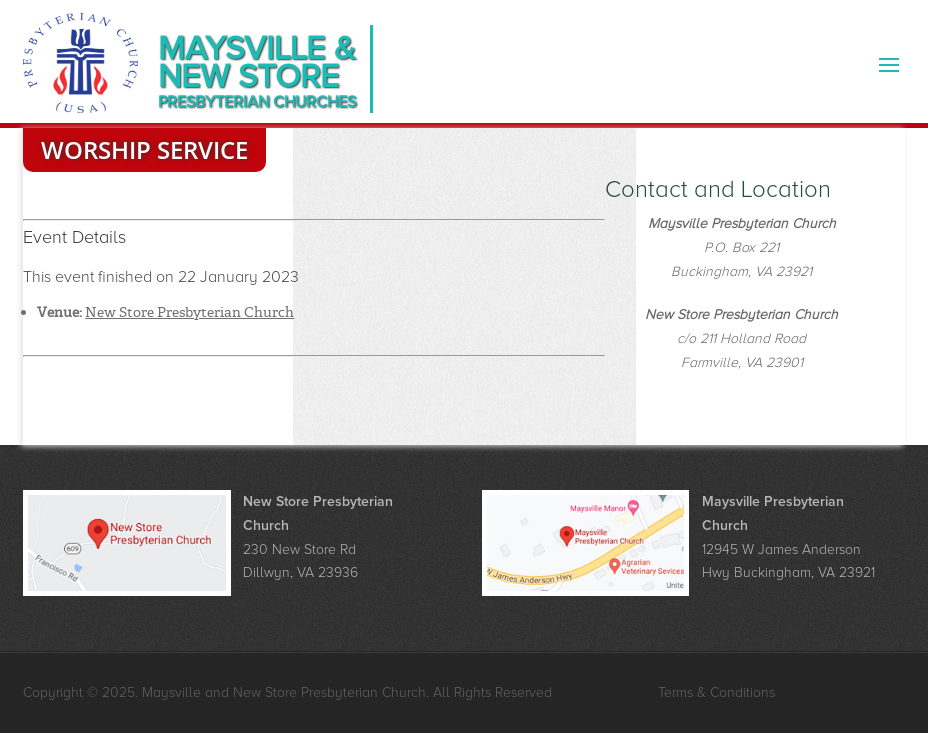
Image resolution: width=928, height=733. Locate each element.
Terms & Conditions (716, 692)
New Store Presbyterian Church (189, 312)
